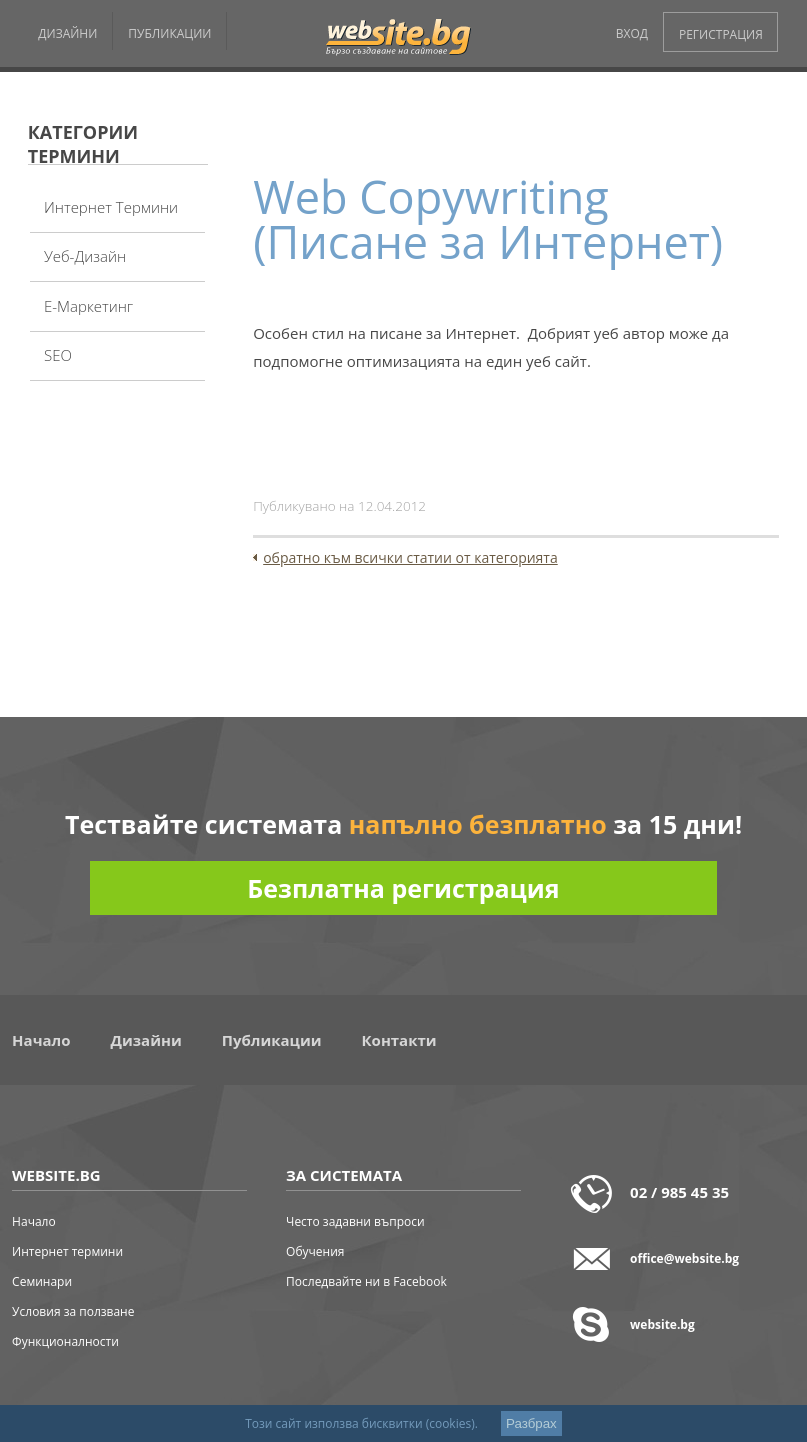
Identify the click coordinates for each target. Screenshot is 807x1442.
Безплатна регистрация (403, 888)
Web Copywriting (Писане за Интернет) (488, 219)
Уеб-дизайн (85, 256)
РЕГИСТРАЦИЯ (721, 34)
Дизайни (146, 1040)
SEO (58, 355)
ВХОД (632, 33)
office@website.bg (684, 1258)
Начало (41, 1040)
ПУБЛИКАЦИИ (169, 33)
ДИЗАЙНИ (67, 33)
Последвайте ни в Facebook (366, 1281)
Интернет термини (111, 207)
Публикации (272, 1040)
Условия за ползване (73, 1311)
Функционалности (65, 1341)
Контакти (399, 1040)
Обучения (315, 1251)
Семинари (42, 1281)
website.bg (662, 1324)
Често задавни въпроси (355, 1221)
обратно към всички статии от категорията (410, 557)
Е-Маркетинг (88, 306)
